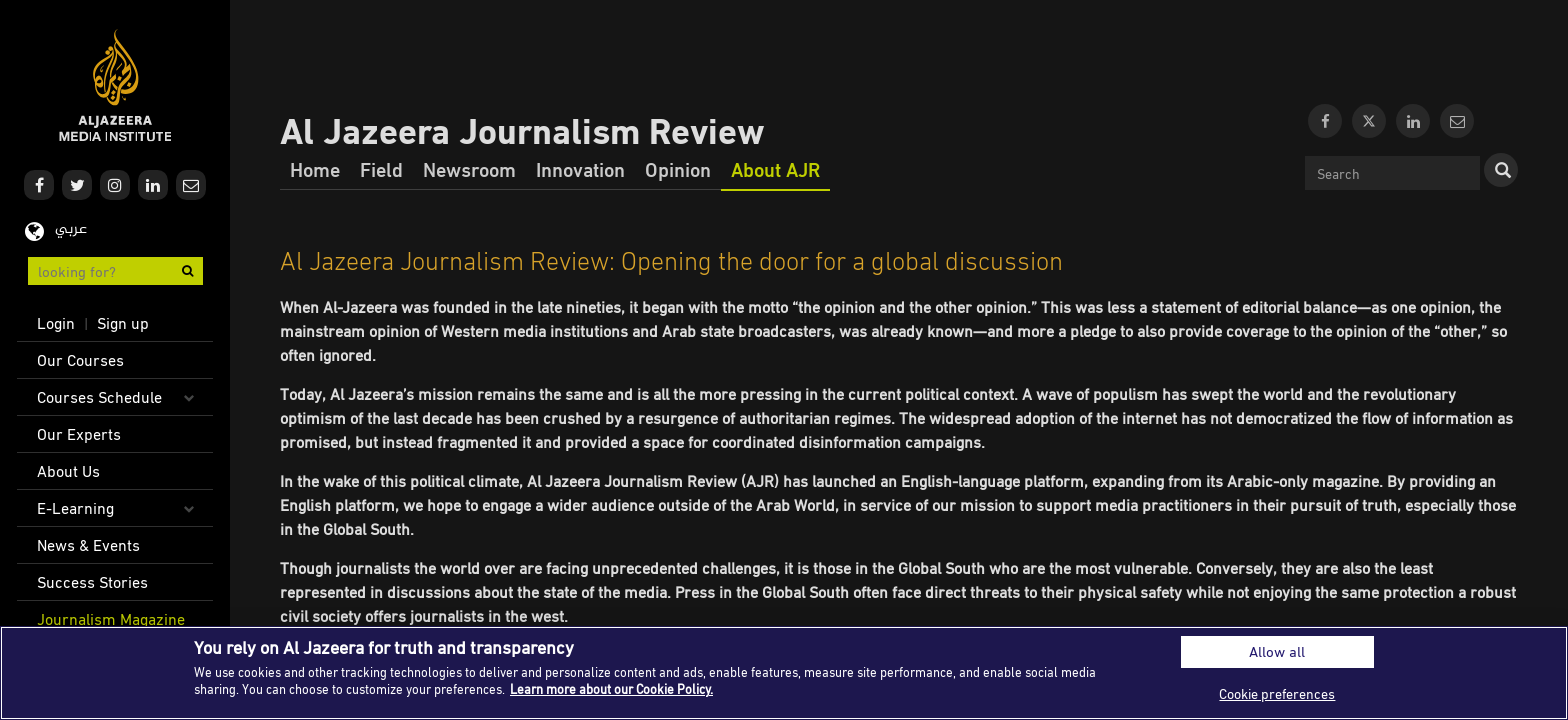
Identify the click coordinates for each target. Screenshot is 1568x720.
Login (56, 323)
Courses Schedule (99, 397)
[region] (784, 673)
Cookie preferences (1277, 693)
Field (381, 169)
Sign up (123, 323)
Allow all (1277, 651)
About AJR (775, 169)
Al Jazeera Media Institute (115, 85)
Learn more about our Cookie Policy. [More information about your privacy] (611, 689)
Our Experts (79, 434)
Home (315, 169)
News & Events (88, 545)
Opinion (678, 169)
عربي (71, 229)
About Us (68, 471)
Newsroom (469, 169)
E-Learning (75, 508)
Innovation (580, 169)
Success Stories (92, 582)
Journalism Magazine (111, 619)
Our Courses (80, 360)
